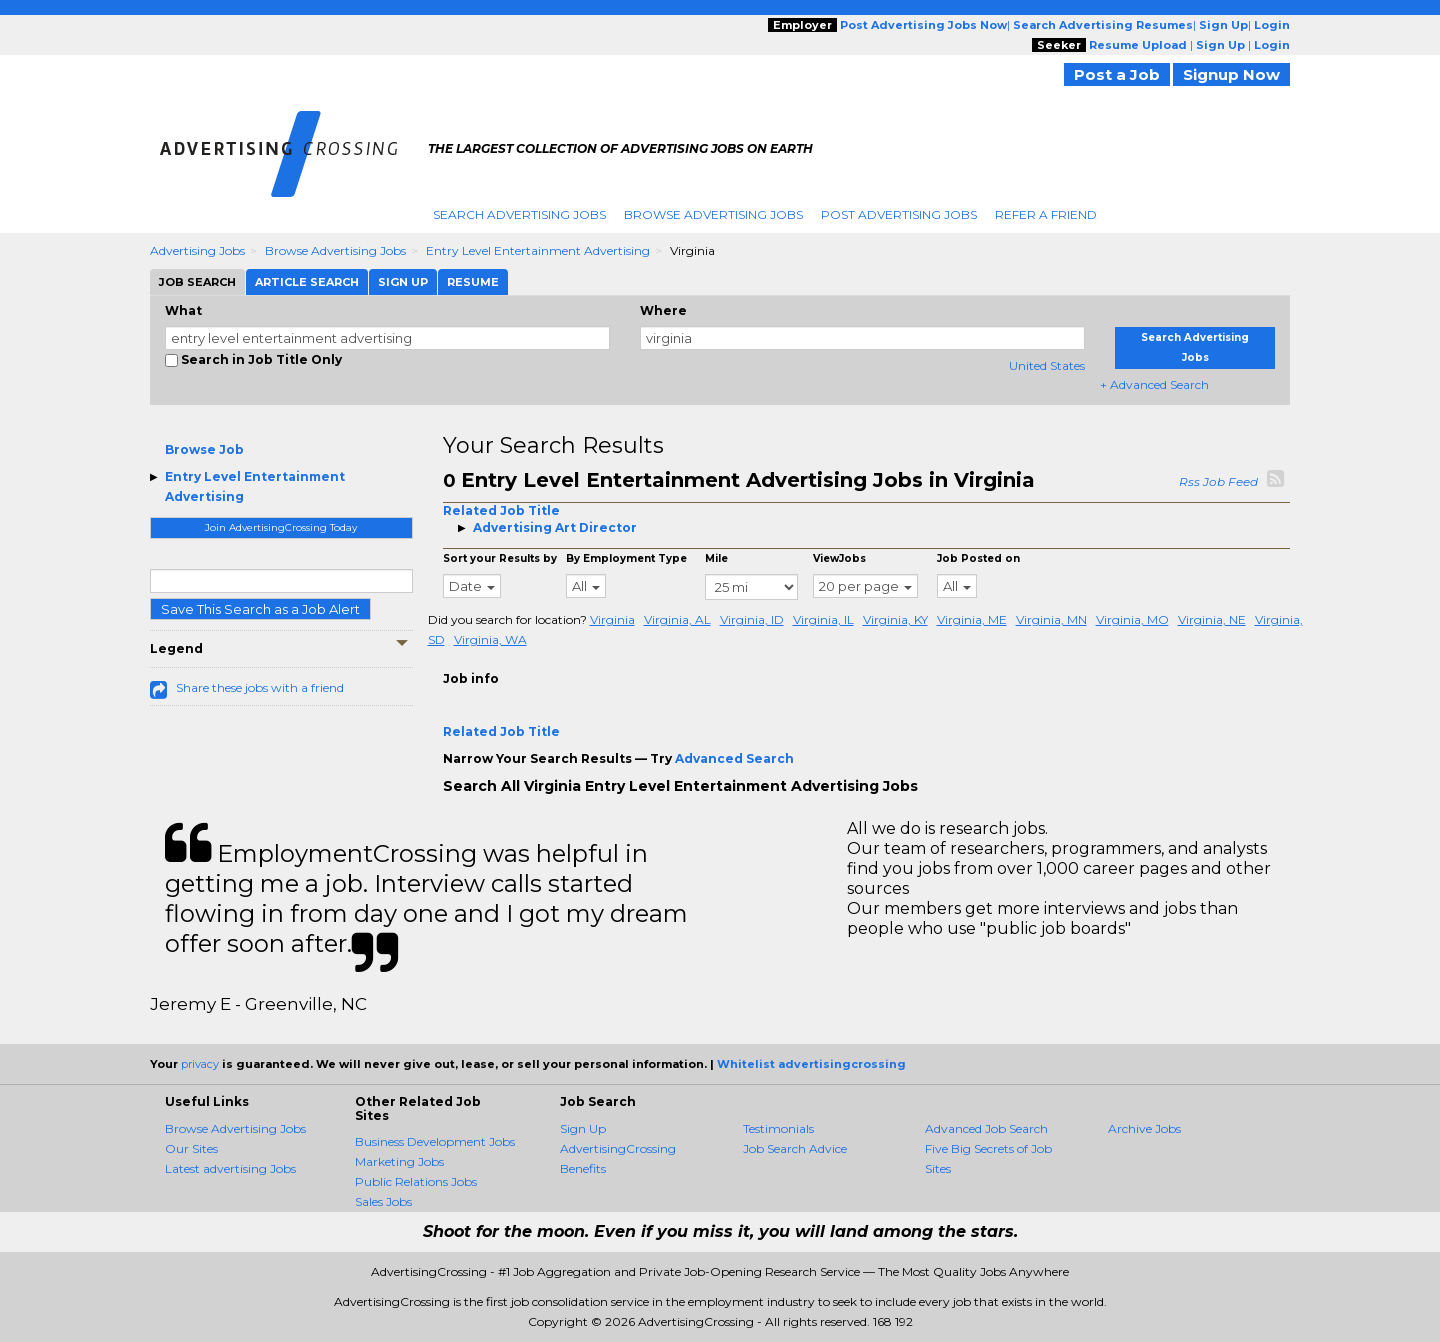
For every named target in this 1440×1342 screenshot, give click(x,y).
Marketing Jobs (399, 1161)
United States (1047, 365)
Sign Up (583, 1128)
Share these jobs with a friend (260, 687)
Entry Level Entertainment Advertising (538, 250)
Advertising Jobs (197, 250)
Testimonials (778, 1128)
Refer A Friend (1046, 214)
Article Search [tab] (307, 282)
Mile (716, 558)
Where (663, 310)
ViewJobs (839, 558)
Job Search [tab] (197, 282)
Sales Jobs (383, 1201)
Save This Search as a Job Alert (260, 609)
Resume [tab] (473, 282)
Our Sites (191, 1148)
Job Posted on (978, 558)
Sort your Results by (500, 558)
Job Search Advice (795, 1148)
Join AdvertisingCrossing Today (281, 527)
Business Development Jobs (435, 1141)
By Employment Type (626, 558)
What (183, 310)
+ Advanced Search (1154, 384)
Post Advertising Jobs (899, 214)
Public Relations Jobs (416, 1181)
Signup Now (1231, 74)
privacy (200, 1064)
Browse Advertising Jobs (713, 214)
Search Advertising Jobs (519, 214)
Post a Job (1117, 74)
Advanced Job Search (986, 1128)
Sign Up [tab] (403, 282)
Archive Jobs (1144, 1128)
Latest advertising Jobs (230, 1168)
